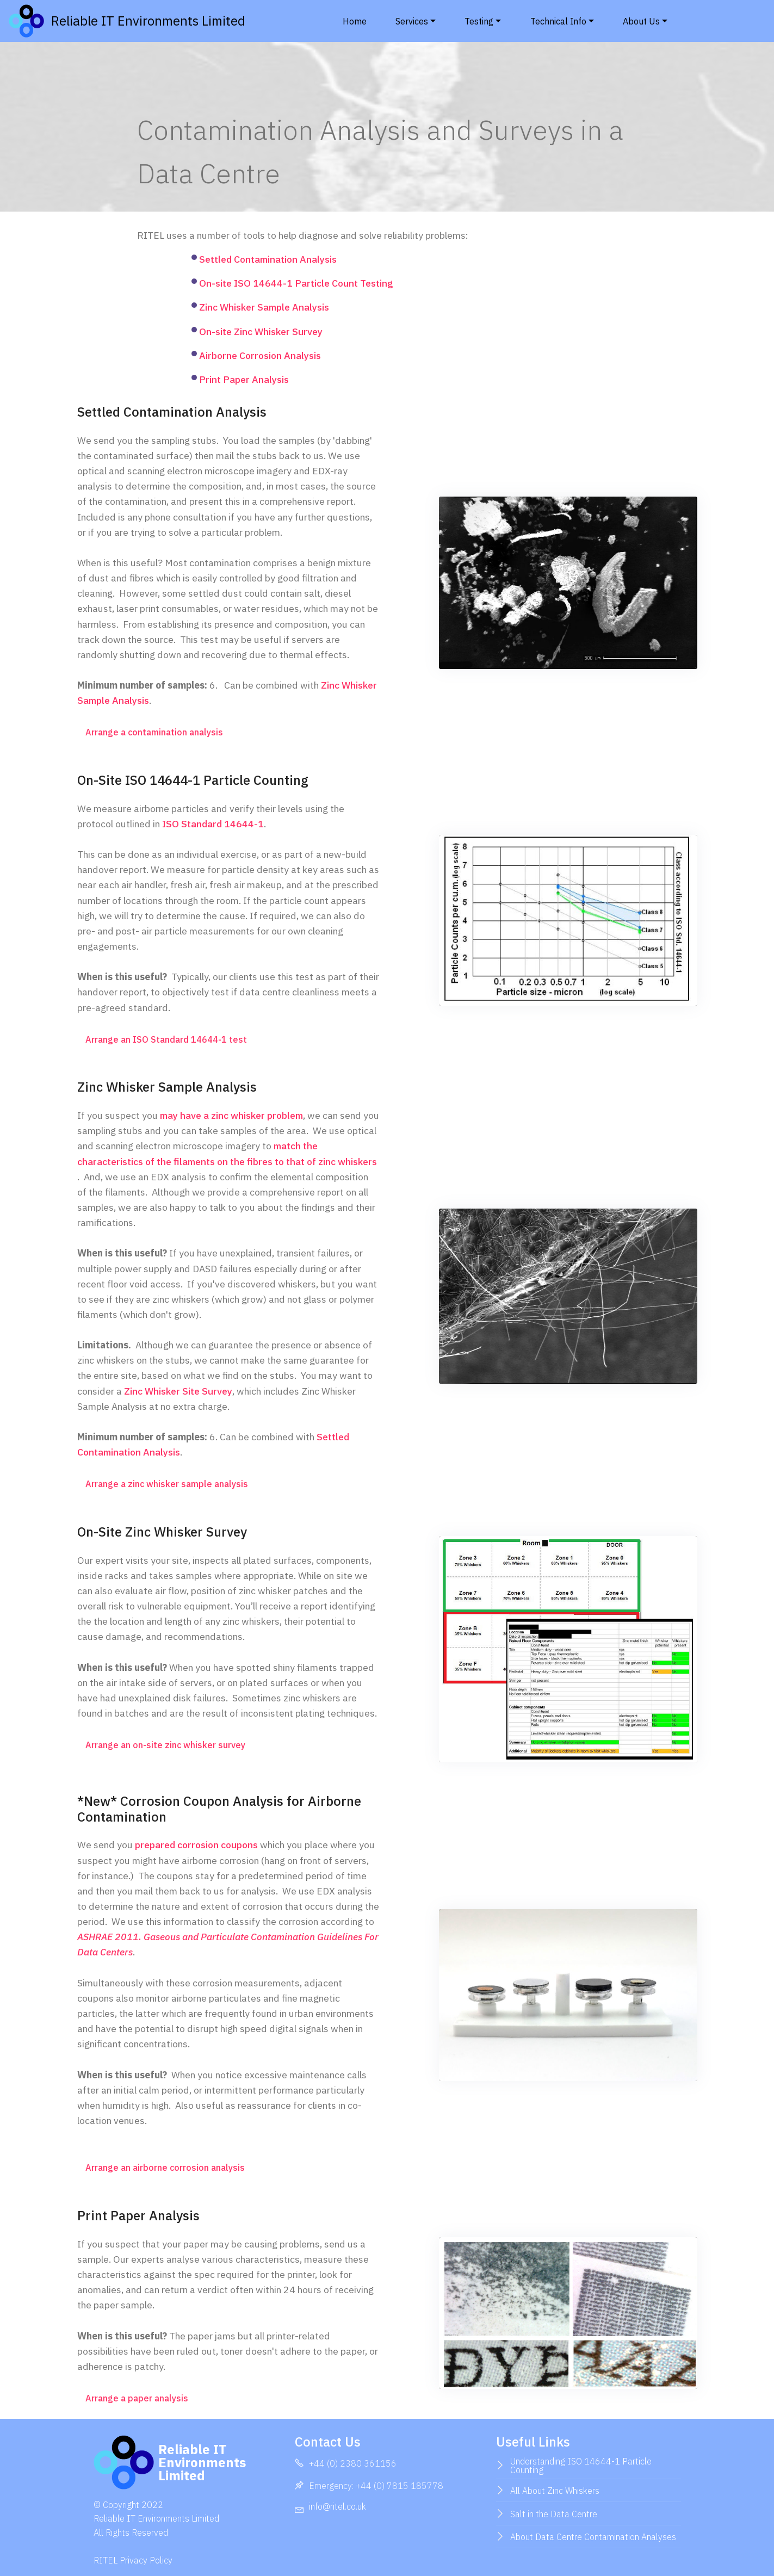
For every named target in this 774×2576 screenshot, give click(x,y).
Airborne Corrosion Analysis (260, 355)
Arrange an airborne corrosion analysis (165, 2167)
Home (355, 21)
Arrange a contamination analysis (154, 732)
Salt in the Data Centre (553, 2514)
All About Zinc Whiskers (554, 2490)
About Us (641, 21)
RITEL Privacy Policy (133, 2560)
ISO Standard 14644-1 (213, 824)
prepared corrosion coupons (196, 1844)
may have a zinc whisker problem (231, 1115)
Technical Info (558, 21)
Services (411, 21)
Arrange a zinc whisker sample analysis (166, 1483)
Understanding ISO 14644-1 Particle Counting (581, 2465)
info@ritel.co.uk (337, 2506)
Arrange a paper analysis (136, 2398)
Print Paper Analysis (244, 379)
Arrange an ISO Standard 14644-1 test (166, 1039)
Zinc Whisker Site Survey (178, 1391)
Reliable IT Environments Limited (174, 20)
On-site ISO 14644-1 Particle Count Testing (296, 283)
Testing (479, 21)
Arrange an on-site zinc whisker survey (165, 1744)
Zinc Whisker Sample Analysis (264, 307)
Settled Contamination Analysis (268, 259)
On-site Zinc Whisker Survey (261, 331)
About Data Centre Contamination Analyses (593, 2536)
